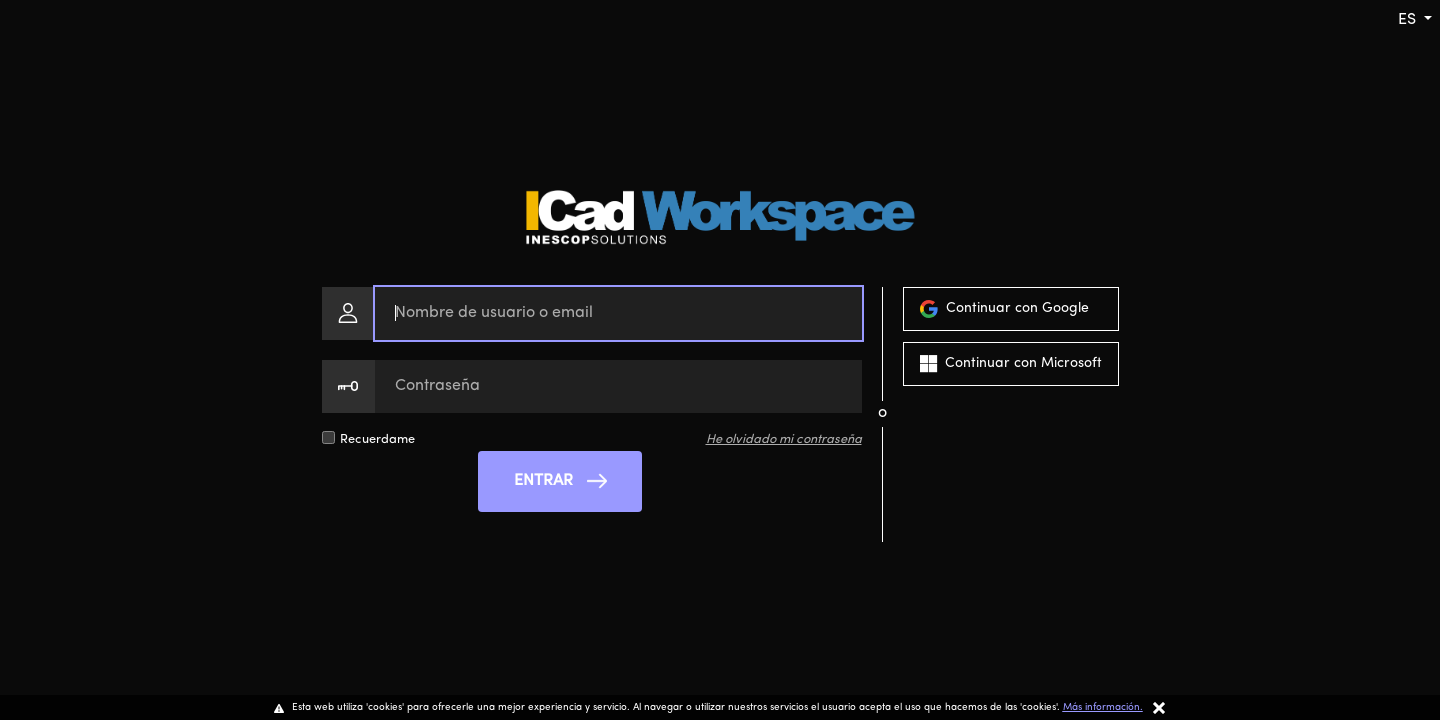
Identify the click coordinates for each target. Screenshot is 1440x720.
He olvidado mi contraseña (784, 439)
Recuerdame (377, 439)
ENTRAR (560, 481)
